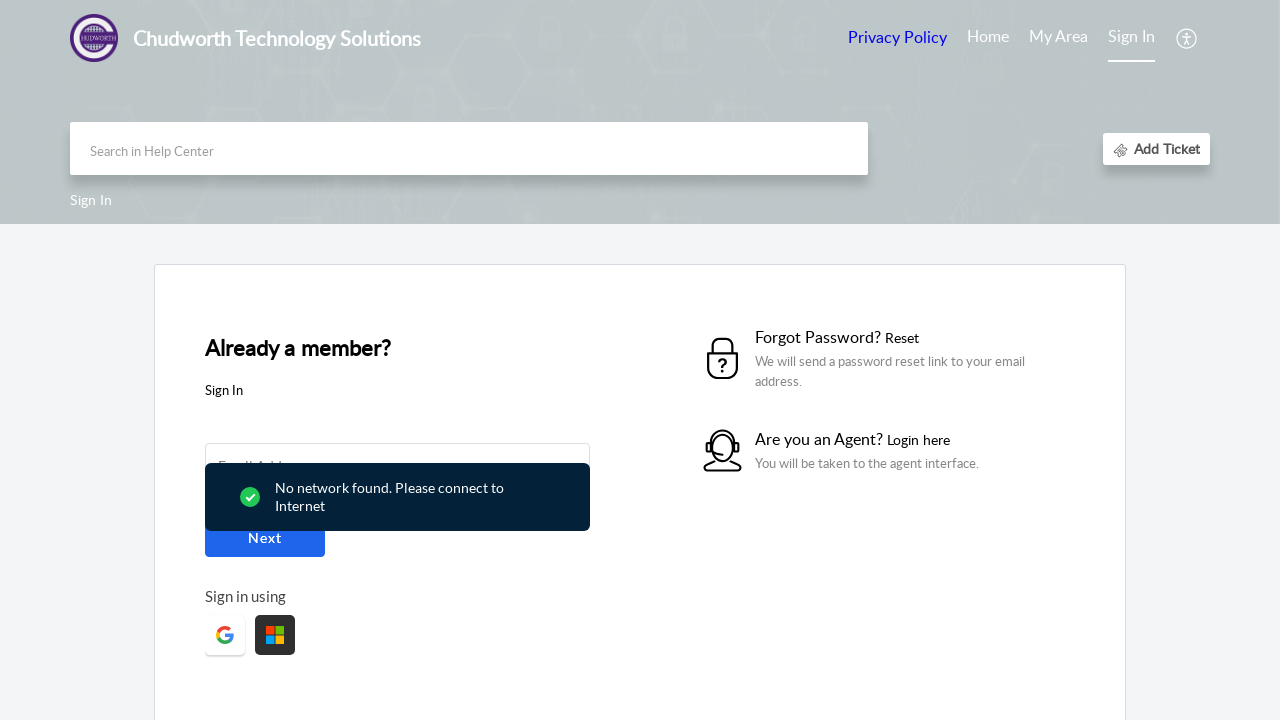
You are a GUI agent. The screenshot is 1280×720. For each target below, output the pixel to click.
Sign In (1131, 36)
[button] (1187, 38)
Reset (902, 337)
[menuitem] (1131, 38)
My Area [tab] (1058, 36)
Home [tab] (988, 36)
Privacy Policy (897, 37)
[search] (469, 148)
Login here (918, 439)
